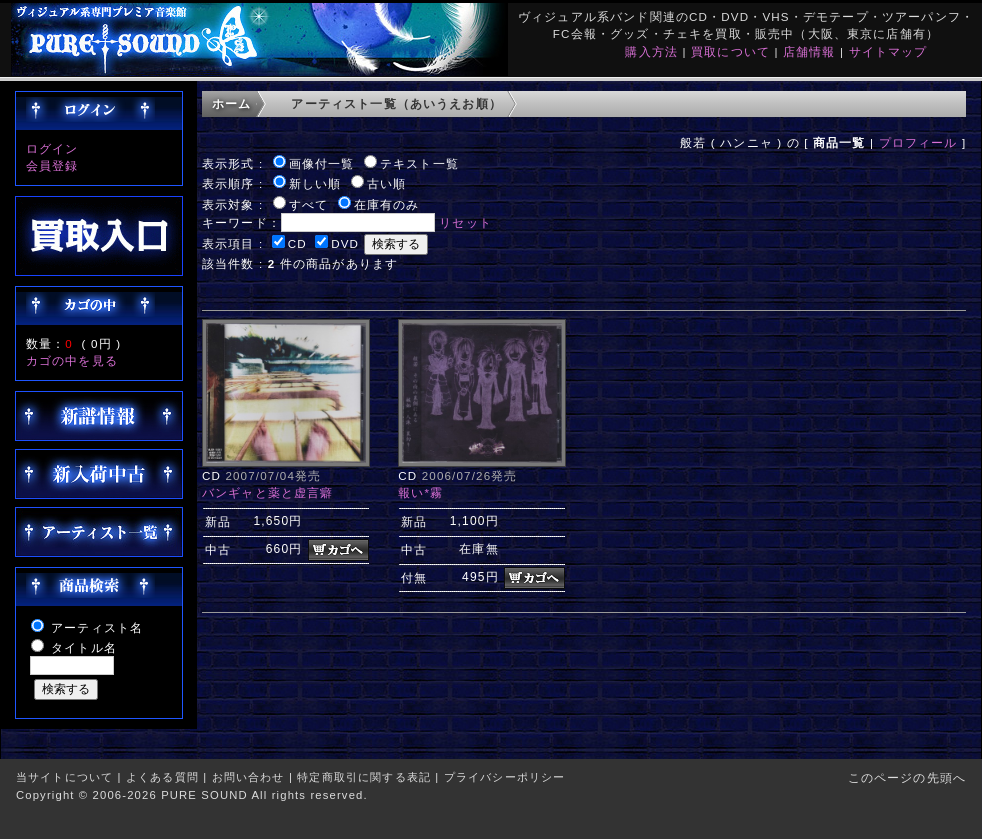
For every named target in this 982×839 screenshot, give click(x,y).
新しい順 (315, 183)
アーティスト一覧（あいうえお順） (396, 103)
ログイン (52, 148)
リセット (465, 222)
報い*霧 (420, 492)
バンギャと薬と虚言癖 (268, 492)
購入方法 (651, 51)
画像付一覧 (322, 163)
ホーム (231, 103)
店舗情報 (809, 51)
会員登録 (52, 165)
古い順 (386, 183)
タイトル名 (84, 647)
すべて (308, 204)
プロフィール (918, 142)
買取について (730, 51)
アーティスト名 (97, 627)
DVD (345, 243)
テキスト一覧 (419, 163)
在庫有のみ (387, 204)
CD (297, 243)
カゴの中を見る (72, 360)
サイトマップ (888, 51)
